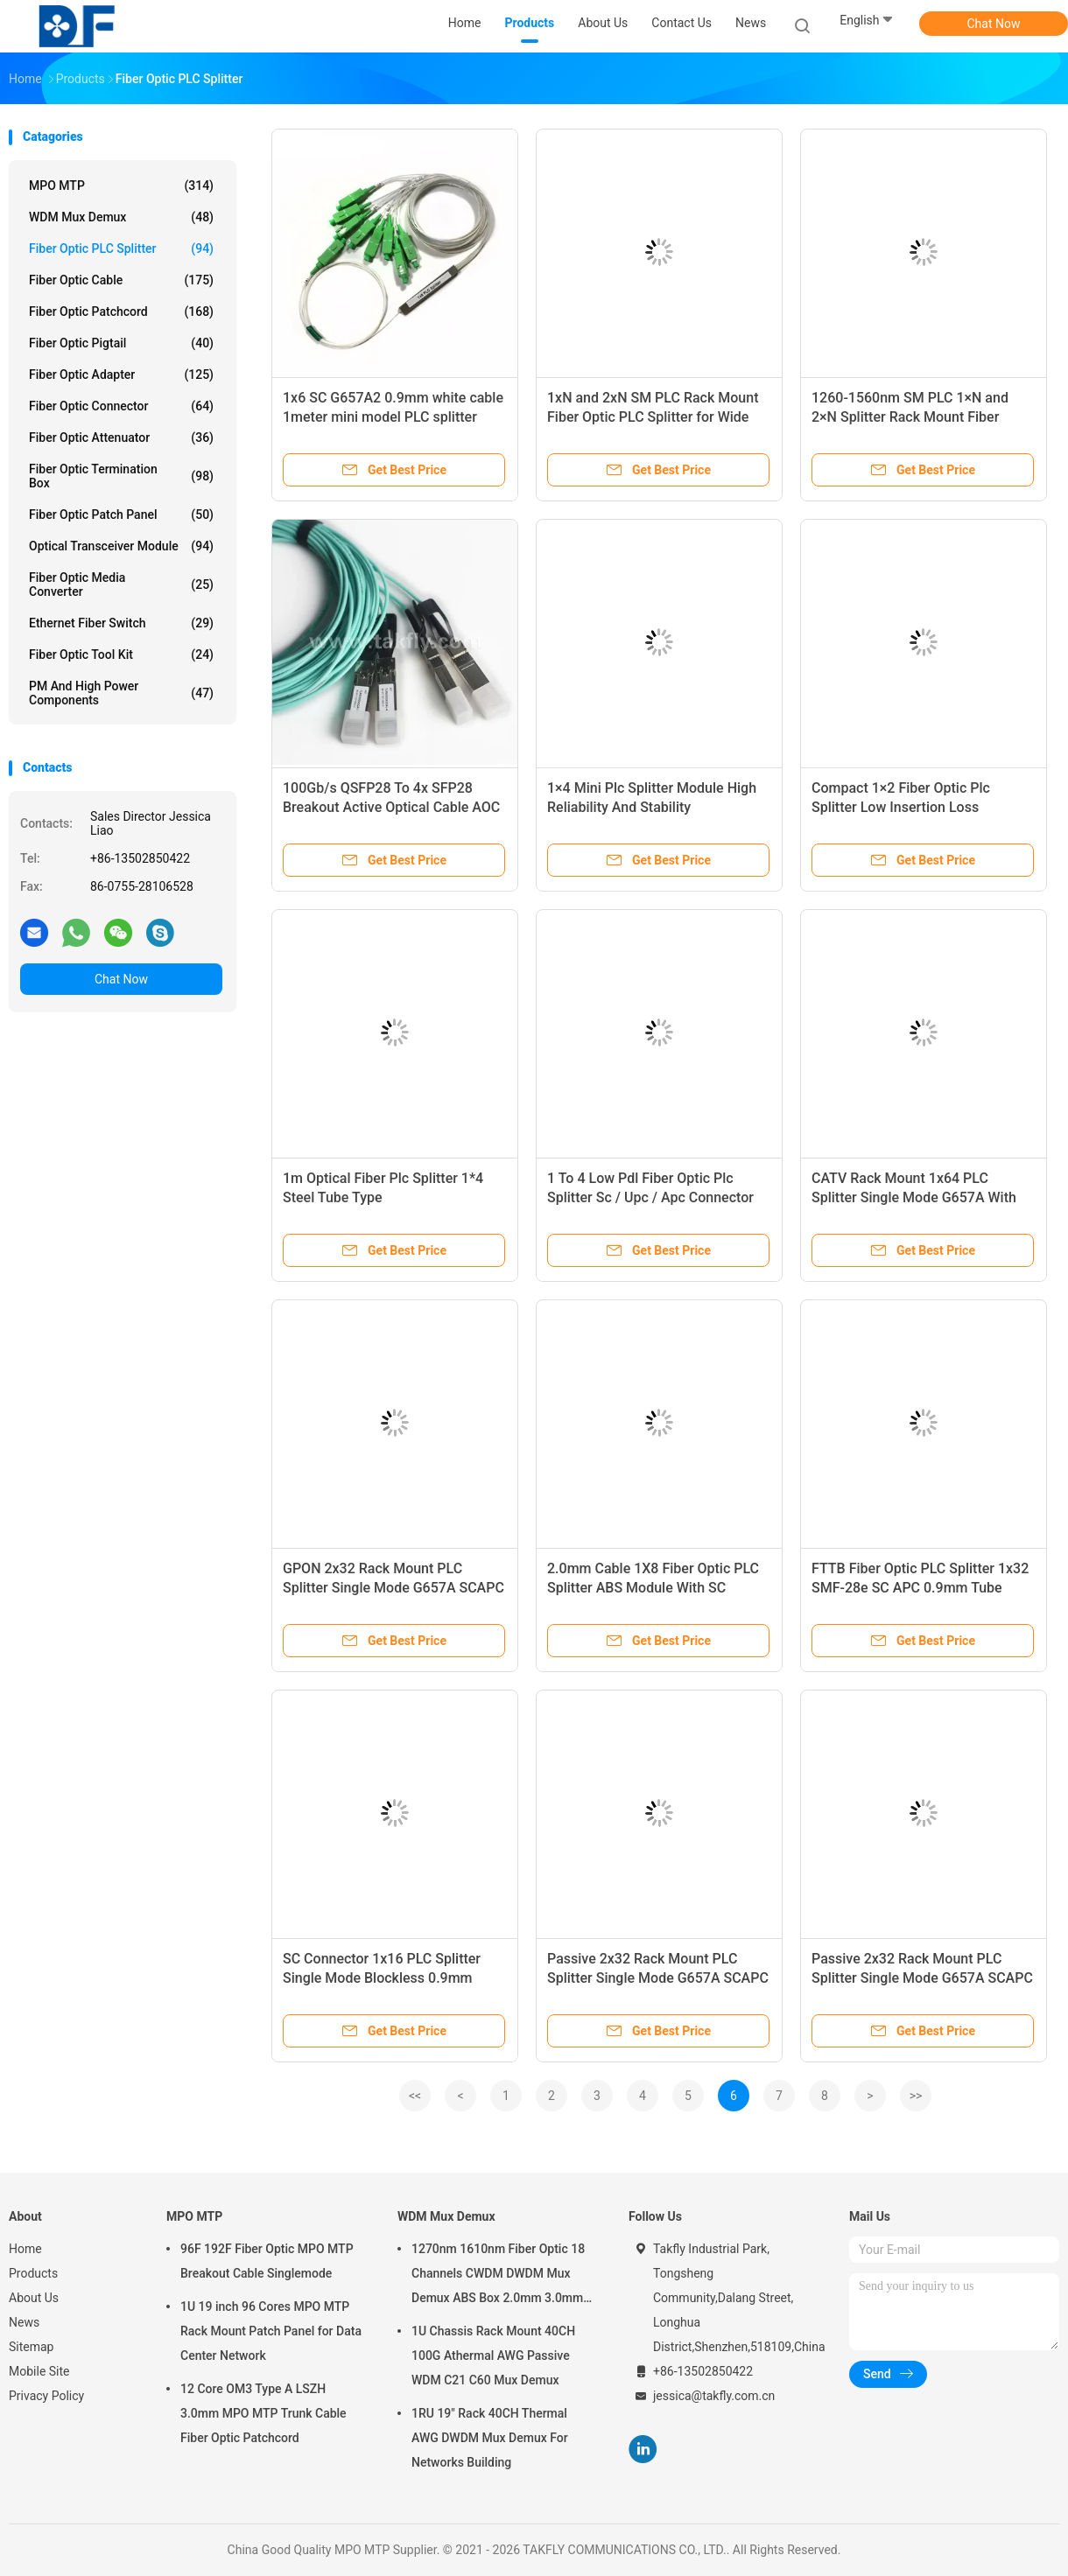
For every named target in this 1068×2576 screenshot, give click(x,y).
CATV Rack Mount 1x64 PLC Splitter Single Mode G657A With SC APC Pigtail (914, 1197)
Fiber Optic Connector (121, 406)
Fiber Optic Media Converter (121, 584)
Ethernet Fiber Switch (121, 623)
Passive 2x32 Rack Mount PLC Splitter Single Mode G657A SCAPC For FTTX (658, 1978)
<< (415, 2096)
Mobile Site (39, 2371)
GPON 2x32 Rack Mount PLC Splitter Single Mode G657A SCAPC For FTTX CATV (393, 1587)
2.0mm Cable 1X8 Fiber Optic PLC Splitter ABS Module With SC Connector (653, 1587)
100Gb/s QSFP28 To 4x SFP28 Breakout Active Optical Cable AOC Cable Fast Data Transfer (391, 807)
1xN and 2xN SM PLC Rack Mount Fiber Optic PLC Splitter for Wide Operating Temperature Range (652, 416)
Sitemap (31, 2347)
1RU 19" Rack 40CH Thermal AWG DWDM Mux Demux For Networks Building (489, 2437)
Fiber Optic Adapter (121, 374)
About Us (34, 2298)
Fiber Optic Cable (121, 280)
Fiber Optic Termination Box (121, 476)
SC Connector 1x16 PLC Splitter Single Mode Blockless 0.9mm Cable (382, 1978)
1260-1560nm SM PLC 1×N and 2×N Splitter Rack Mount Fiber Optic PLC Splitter (910, 416)
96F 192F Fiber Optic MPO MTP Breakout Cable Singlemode (267, 2261)
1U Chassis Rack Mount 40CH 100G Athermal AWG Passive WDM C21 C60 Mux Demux (493, 2355)
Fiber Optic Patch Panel (121, 514)
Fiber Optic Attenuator (121, 437)
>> (916, 2096)
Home (25, 2249)
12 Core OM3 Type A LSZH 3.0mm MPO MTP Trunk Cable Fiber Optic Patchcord (263, 2413)
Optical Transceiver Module (121, 546)
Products (33, 2273)
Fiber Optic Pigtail (121, 343)
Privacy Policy (46, 2396)
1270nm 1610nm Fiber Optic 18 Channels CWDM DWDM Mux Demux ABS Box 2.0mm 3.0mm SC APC (498, 2276)
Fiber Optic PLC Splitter (121, 248)
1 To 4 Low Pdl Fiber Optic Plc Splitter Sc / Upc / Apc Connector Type (650, 1197)
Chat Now (994, 24)
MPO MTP (121, 185)
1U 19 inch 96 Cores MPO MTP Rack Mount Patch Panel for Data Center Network (271, 2331)
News (24, 2322)
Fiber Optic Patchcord (121, 311)
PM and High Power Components (121, 693)
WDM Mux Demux (121, 217)
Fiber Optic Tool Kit (121, 654)
